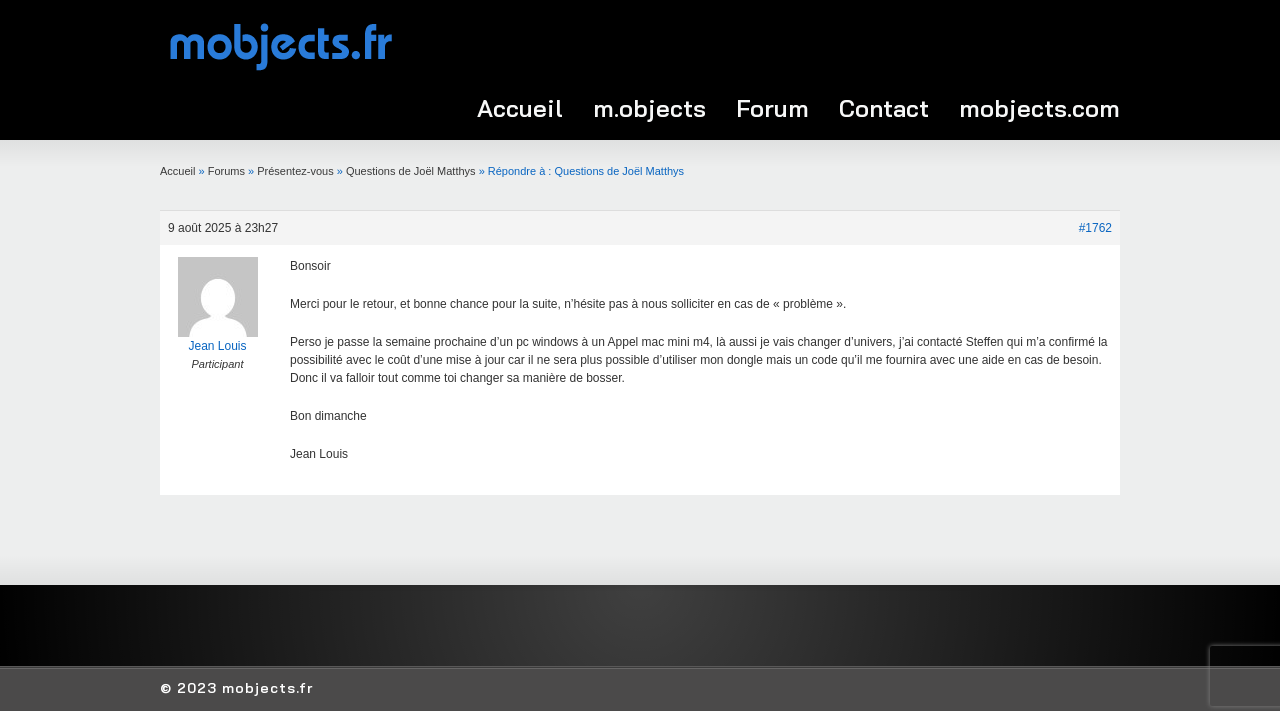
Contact (884, 108)
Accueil (520, 108)
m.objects (649, 108)
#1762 (1095, 228)
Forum (772, 108)
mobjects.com (1039, 108)
